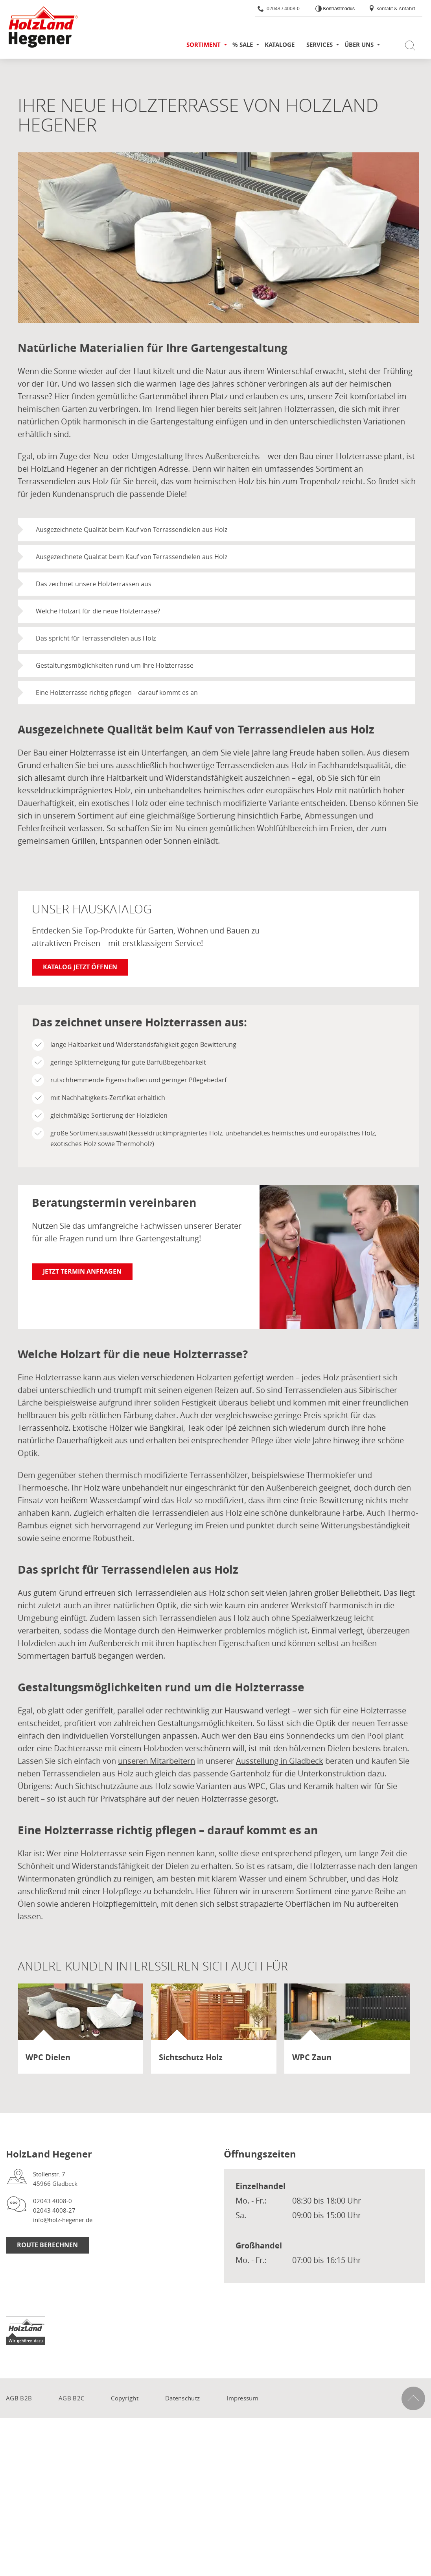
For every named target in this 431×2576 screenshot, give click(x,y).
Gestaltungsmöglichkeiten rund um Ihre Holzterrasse (114, 665)
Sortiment (203, 45)
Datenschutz (182, 2398)
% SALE (242, 45)
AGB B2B (19, 2398)
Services (319, 45)
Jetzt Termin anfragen (82, 1271)
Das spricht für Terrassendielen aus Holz (96, 638)
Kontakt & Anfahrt (391, 8)
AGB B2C (71, 2398)
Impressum (242, 2398)
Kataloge (280, 45)
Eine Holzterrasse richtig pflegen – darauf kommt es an (117, 692)
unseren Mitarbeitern (156, 1761)
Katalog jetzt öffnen (80, 967)
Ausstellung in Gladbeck (279, 1761)
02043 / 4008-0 (279, 8)
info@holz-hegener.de (62, 2220)
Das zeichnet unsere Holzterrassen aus (93, 584)
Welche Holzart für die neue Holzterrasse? (98, 611)
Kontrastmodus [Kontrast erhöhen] (338, 8)
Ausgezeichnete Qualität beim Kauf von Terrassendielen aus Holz (131, 529)
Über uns (359, 45)
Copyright (124, 2398)
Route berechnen (47, 2245)
